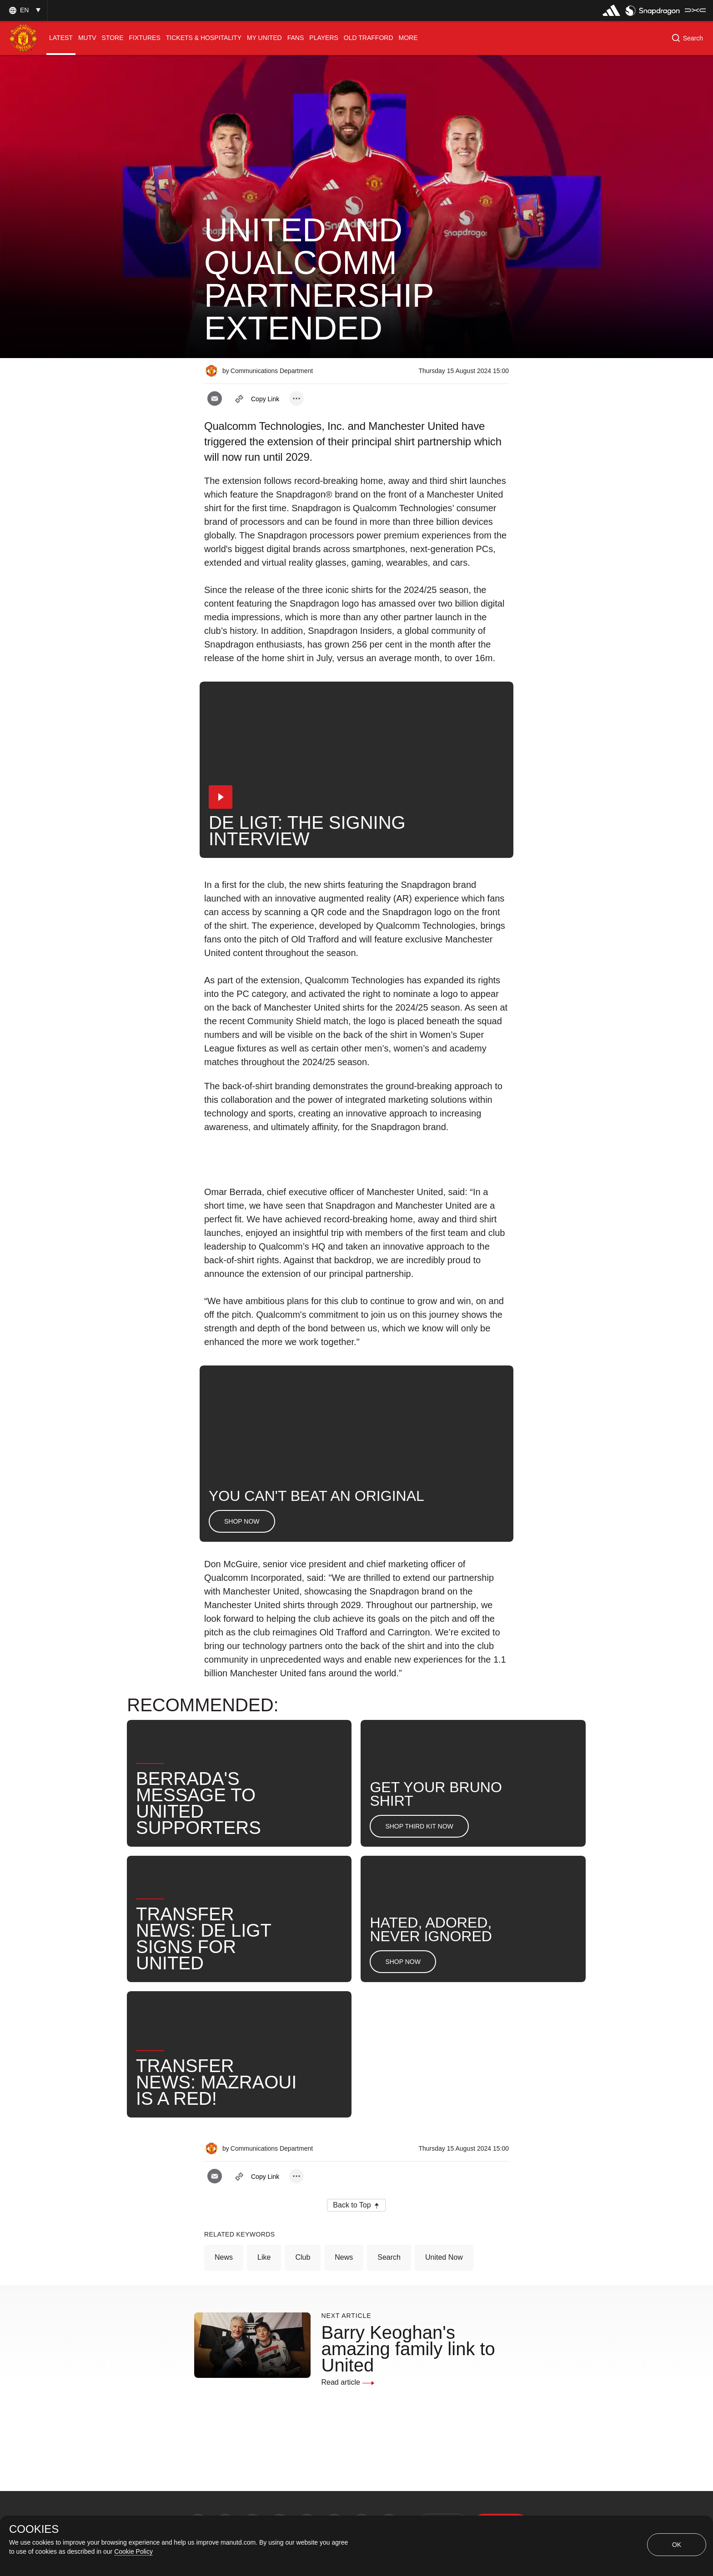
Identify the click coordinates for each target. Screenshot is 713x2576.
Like (264, 2257)
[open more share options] (296, 398)
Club (302, 2257)
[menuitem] (60, 38)
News (224, 2257)
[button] (23, 10)
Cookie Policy (133, 2551)
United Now (444, 2257)
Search (389, 2257)
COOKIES (34, 2529)
